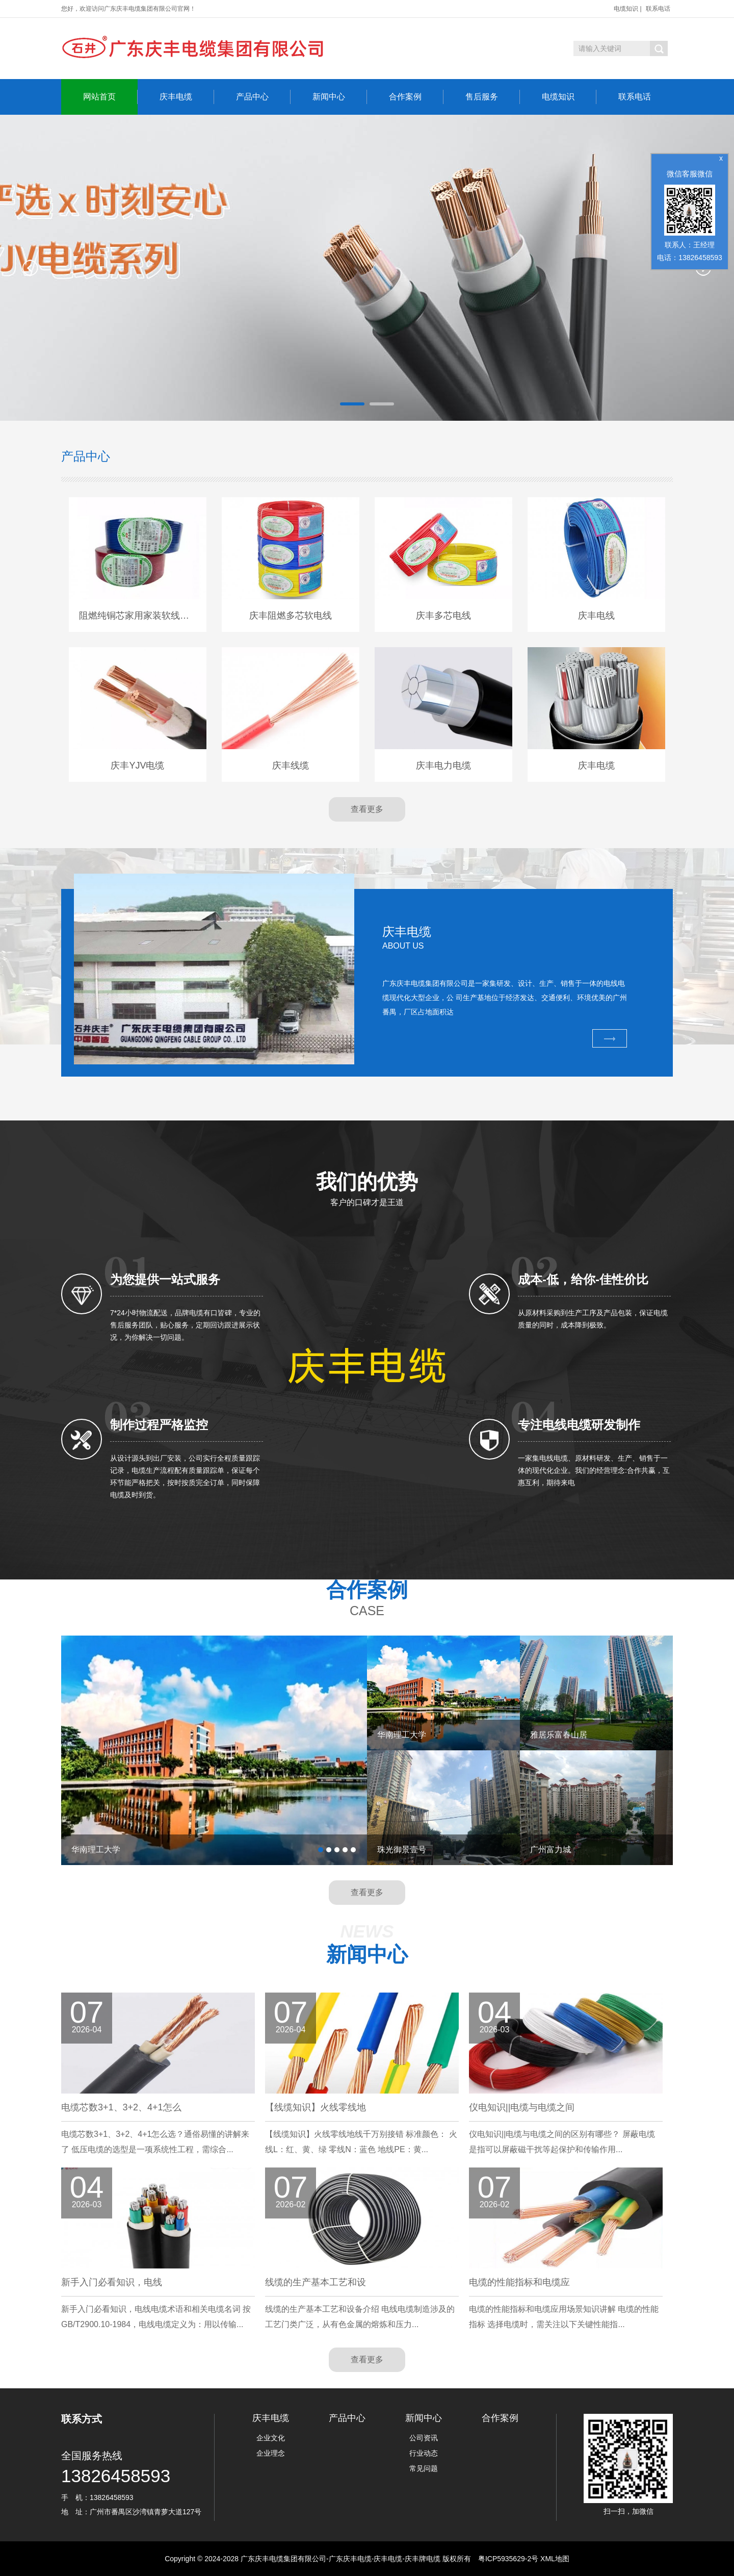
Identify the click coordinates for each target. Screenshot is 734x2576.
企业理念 (270, 2453)
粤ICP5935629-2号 (508, 2559)
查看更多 (367, 809)
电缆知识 (626, 8)
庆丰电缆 (187, 97)
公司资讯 (423, 2437)
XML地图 (554, 2559)
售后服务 (492, 97)
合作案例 (416, 97)
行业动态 (423, 2453)
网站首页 (110, 97)
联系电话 (658, 8)
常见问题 (423, 2468)
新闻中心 (339, 97)
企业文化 (270, 2437)
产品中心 (263, 97)
